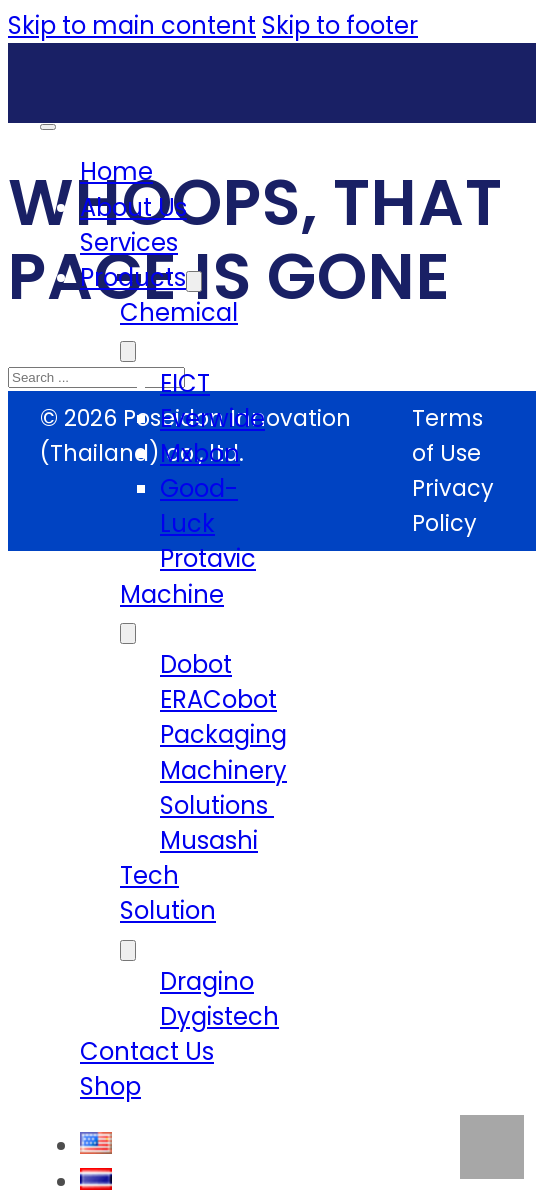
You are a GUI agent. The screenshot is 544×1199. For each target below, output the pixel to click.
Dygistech (219, 1016)
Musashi (209, 840)
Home (116, 171)
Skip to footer (340, 25)
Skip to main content (132, 25)
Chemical (179, 312)
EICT (185, 383)
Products (133, 277)
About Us (133, 207)
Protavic (208, 558)
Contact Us (147, 1051)
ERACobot (218, 699)
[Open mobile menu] (48, 127)
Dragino (207, 981)
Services (129, 242)
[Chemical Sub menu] (128, 351)
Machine (172, 594)
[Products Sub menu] (194, 281)
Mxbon (200, 453)
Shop (110, 1086)
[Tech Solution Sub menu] (128, 950)
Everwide (212, 418)
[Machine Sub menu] (128, 633)
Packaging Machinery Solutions (223, 769)
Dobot (196, 664)
